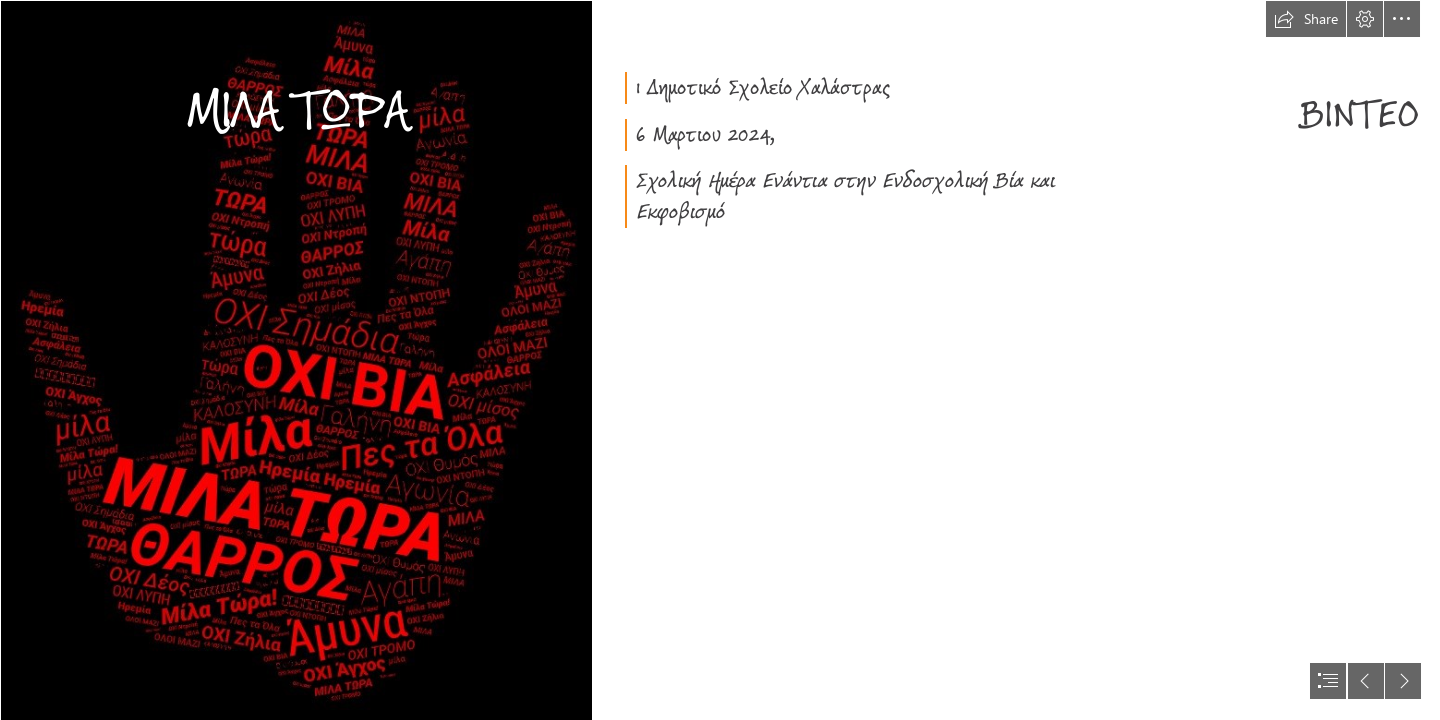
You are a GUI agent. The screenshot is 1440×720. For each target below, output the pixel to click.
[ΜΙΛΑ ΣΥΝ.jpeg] (295, 360)
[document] (720, 360)
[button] (1306, 19)
